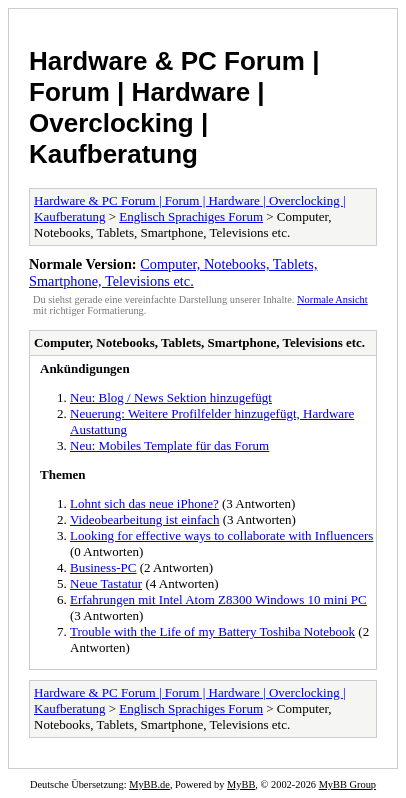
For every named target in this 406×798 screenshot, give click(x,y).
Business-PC (103, 567)
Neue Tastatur (106, 583)
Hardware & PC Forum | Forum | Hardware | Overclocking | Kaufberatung (174, 107)
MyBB (241, 784)
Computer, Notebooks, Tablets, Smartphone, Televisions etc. (173, 272)
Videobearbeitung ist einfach (144, 519)
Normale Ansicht (332, 299)
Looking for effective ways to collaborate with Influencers (221, 535)
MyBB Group (347, 784)
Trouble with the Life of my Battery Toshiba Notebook (212, 631)
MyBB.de (149, 784)
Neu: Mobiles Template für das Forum (169, 445)
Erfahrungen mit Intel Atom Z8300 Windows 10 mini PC (218, 599)
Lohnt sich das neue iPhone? (144, 503)
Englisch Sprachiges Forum (191, 216)
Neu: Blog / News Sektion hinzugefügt (171, 397)
